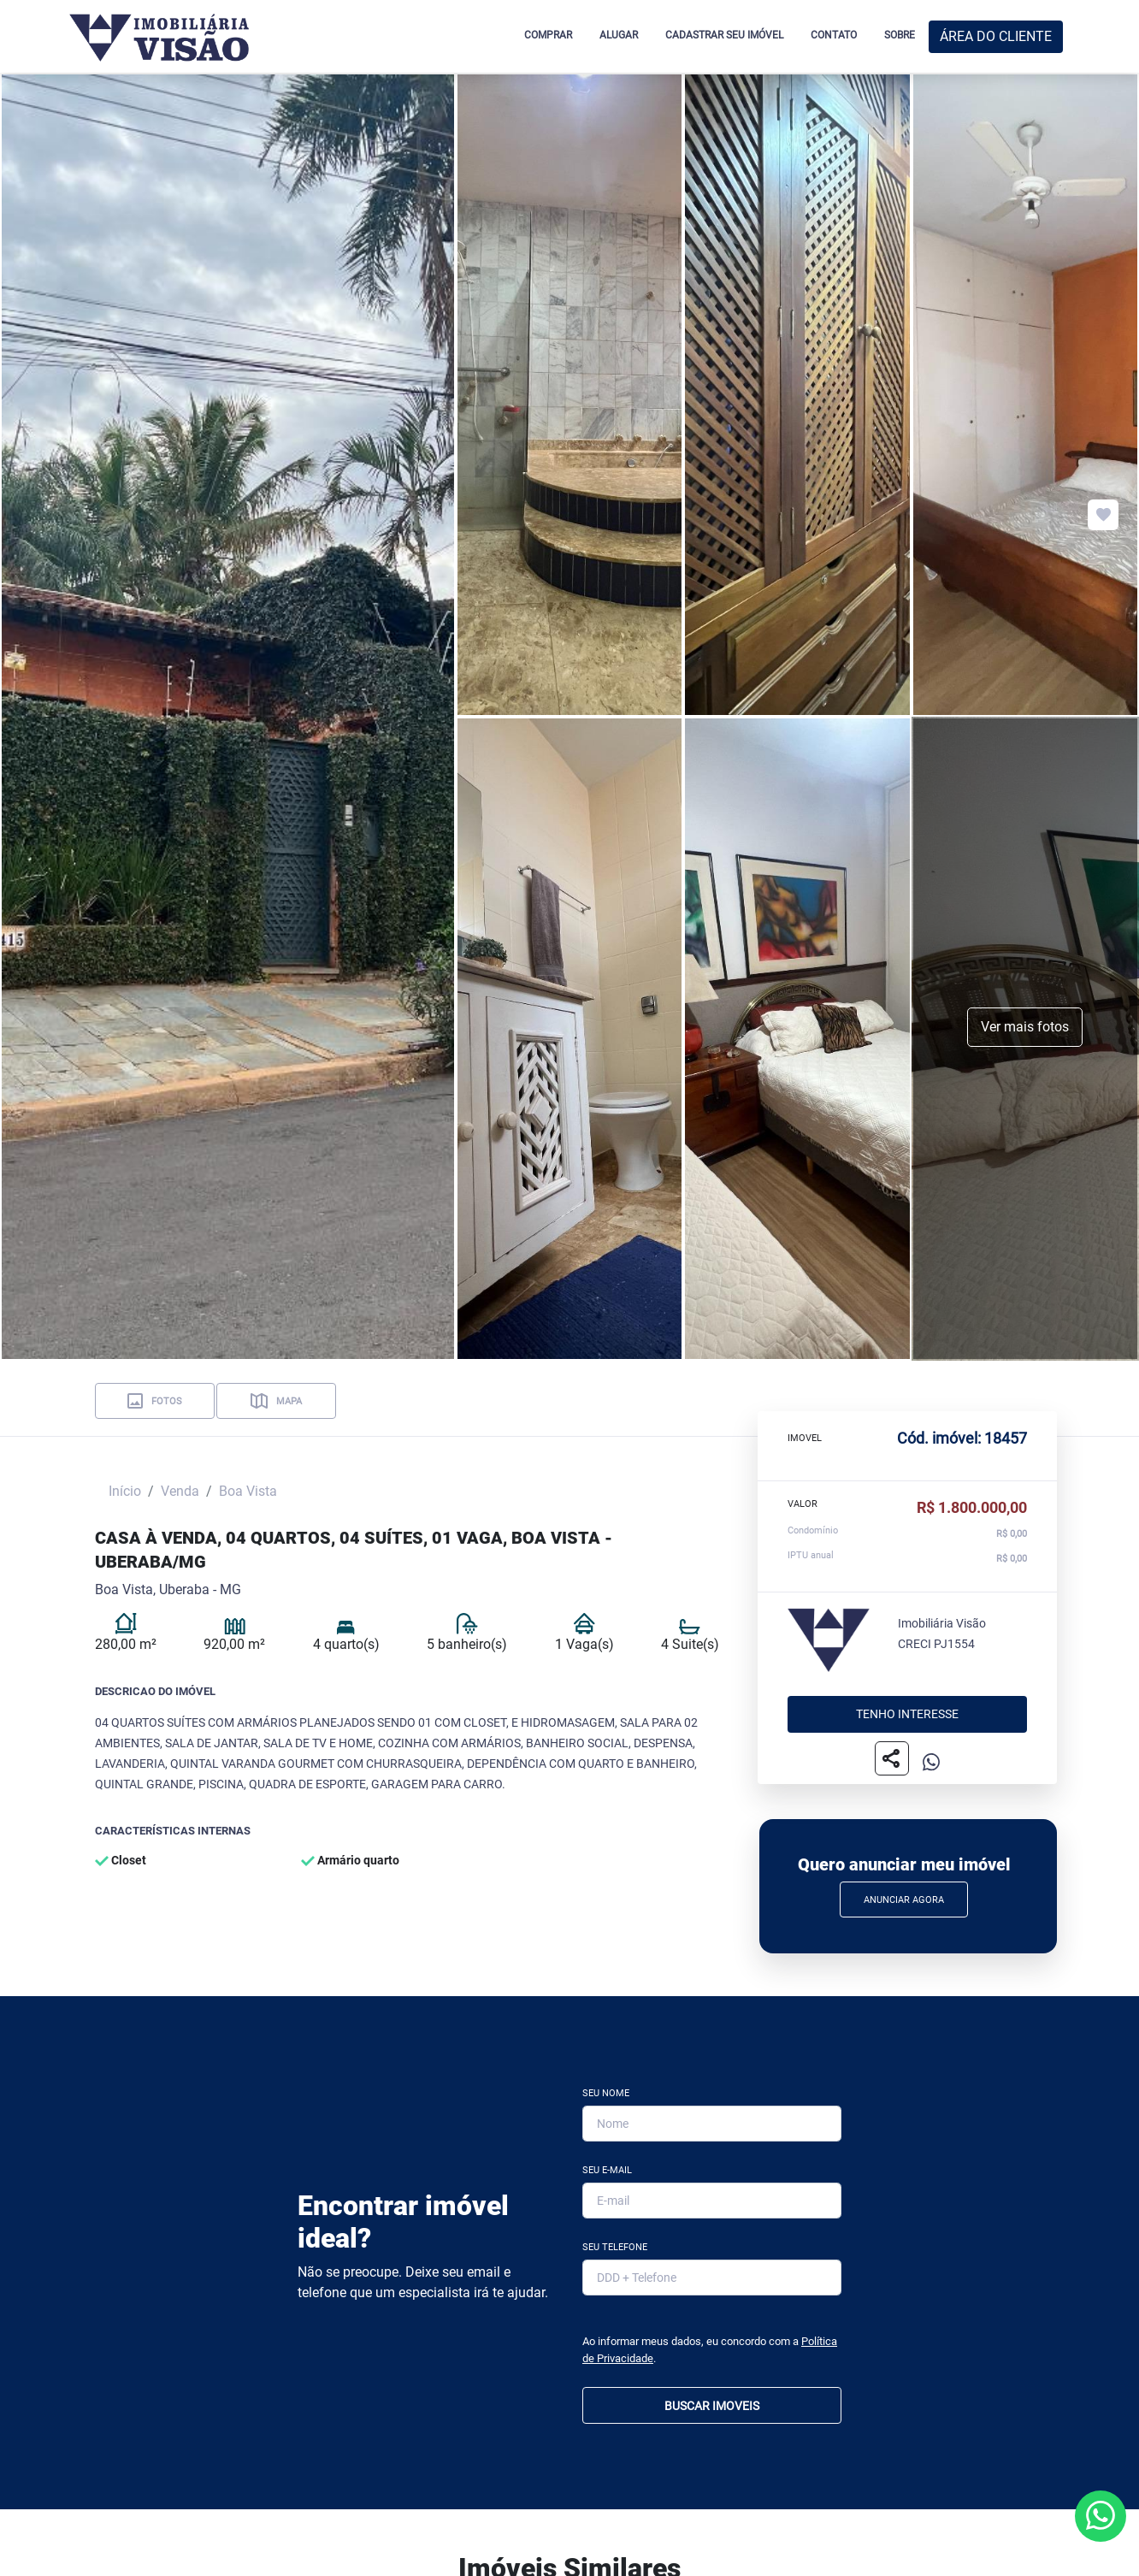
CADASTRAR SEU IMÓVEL (724, 35)
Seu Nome (605, 2093)
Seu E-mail (607, 2170)
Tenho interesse (907, 1715)
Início (125, 1491)
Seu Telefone (614, 2247)
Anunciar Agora (904, 1899)
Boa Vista (248, 1491)
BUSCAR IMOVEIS (711, 2406)
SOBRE (899, 35)
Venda (180, 1491)
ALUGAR (618, 35)
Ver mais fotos (1025, 1027)
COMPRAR (548, 35)
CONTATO (834, 35)
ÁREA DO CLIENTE (996, 36)
